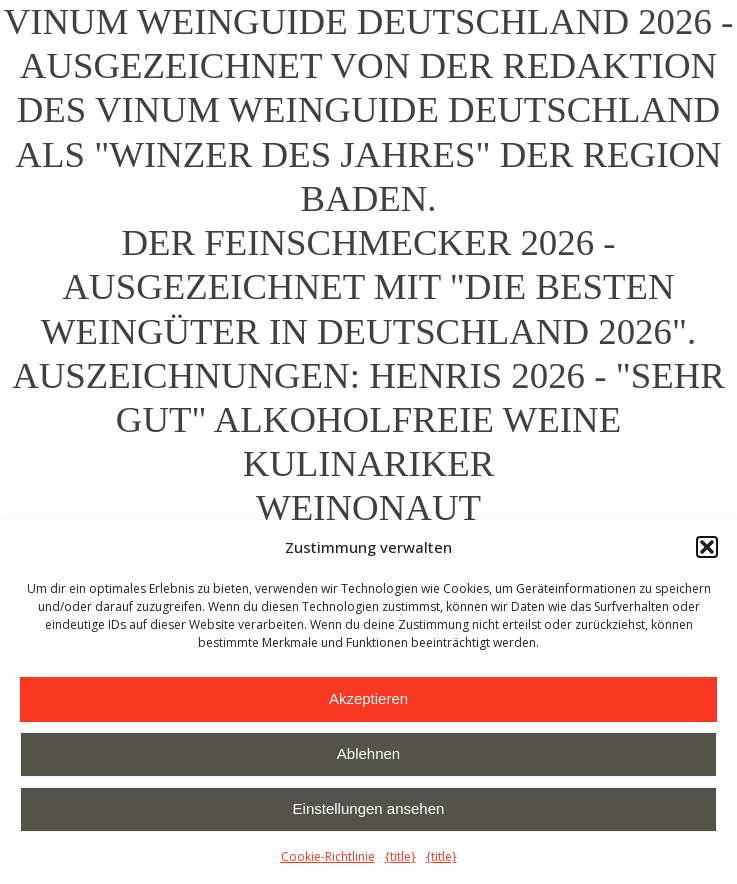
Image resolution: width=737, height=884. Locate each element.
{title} (400, 856)
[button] (707, 547)
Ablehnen (368, 753)
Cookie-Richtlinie (328, 856)
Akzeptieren (368, 698)
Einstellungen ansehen (369, 808)
